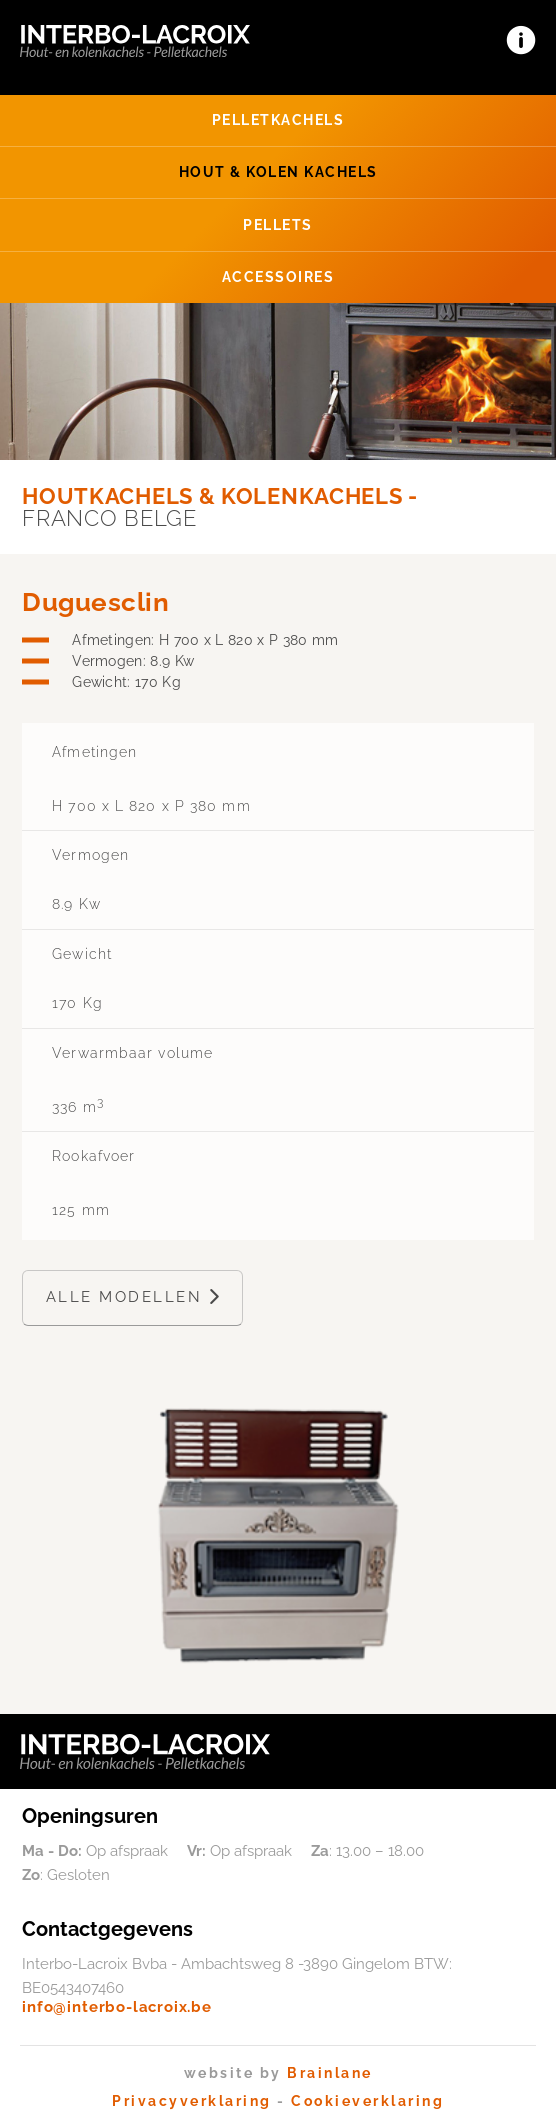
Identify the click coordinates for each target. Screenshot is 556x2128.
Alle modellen (133, 1297)
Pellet (278, 119)
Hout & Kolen (278, 171)
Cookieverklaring (367, 2101)
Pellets (278, 224)
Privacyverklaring (192, 2101)
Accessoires (278, 276)
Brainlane (330, 2073)
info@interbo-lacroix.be (117, 2007)
